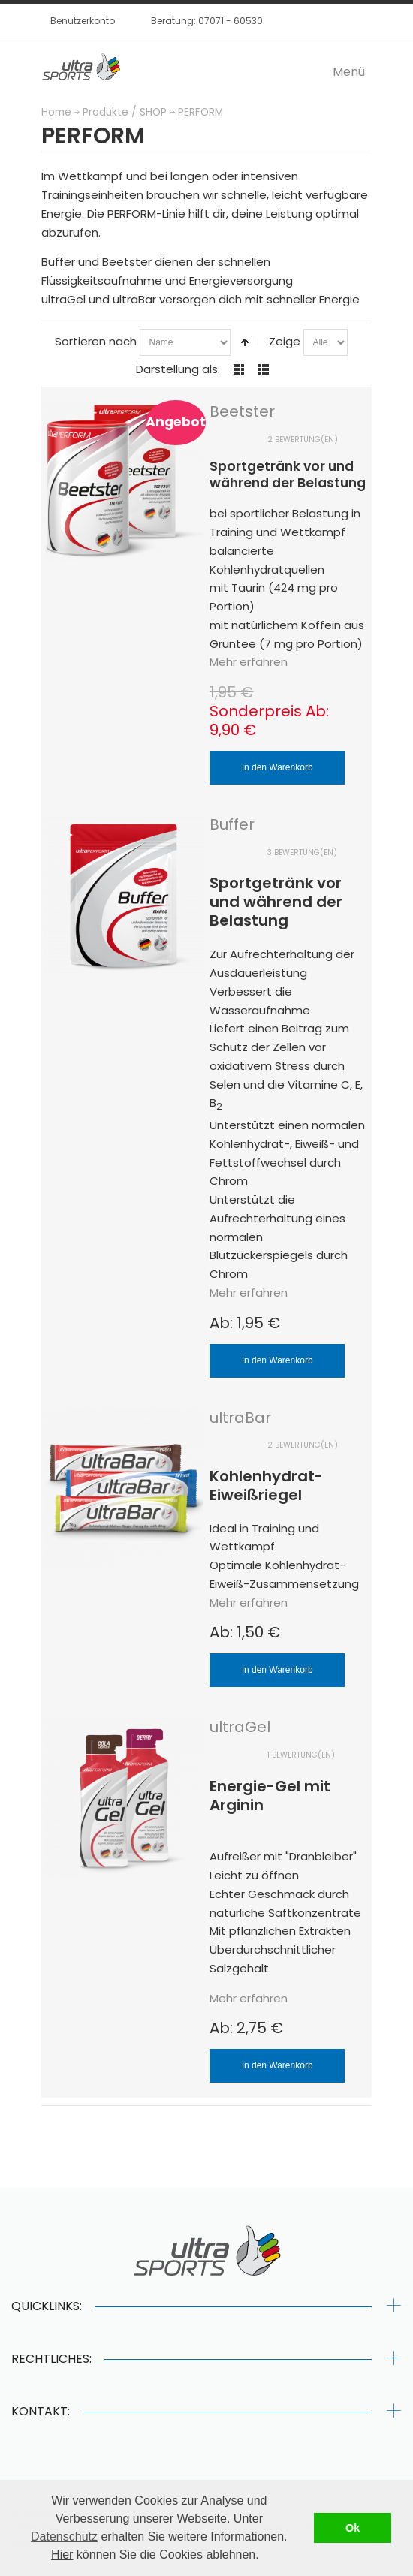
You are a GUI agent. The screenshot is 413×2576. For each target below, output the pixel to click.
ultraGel (240, 1726)
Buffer (232, 824)
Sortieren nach (96, 341)
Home (56, 112)
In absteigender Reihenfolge (245, 342)
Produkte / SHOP (125, 112)
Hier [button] (62, 2554)
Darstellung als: (178, 369)
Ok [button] (352, 2528)
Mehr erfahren (249, 662)
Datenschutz (64, 2536)
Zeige (284, 341)
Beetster (242, 411)
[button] (264, 2556)
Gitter (239, 369)
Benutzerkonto (82, 20)
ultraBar (240, 1417)
